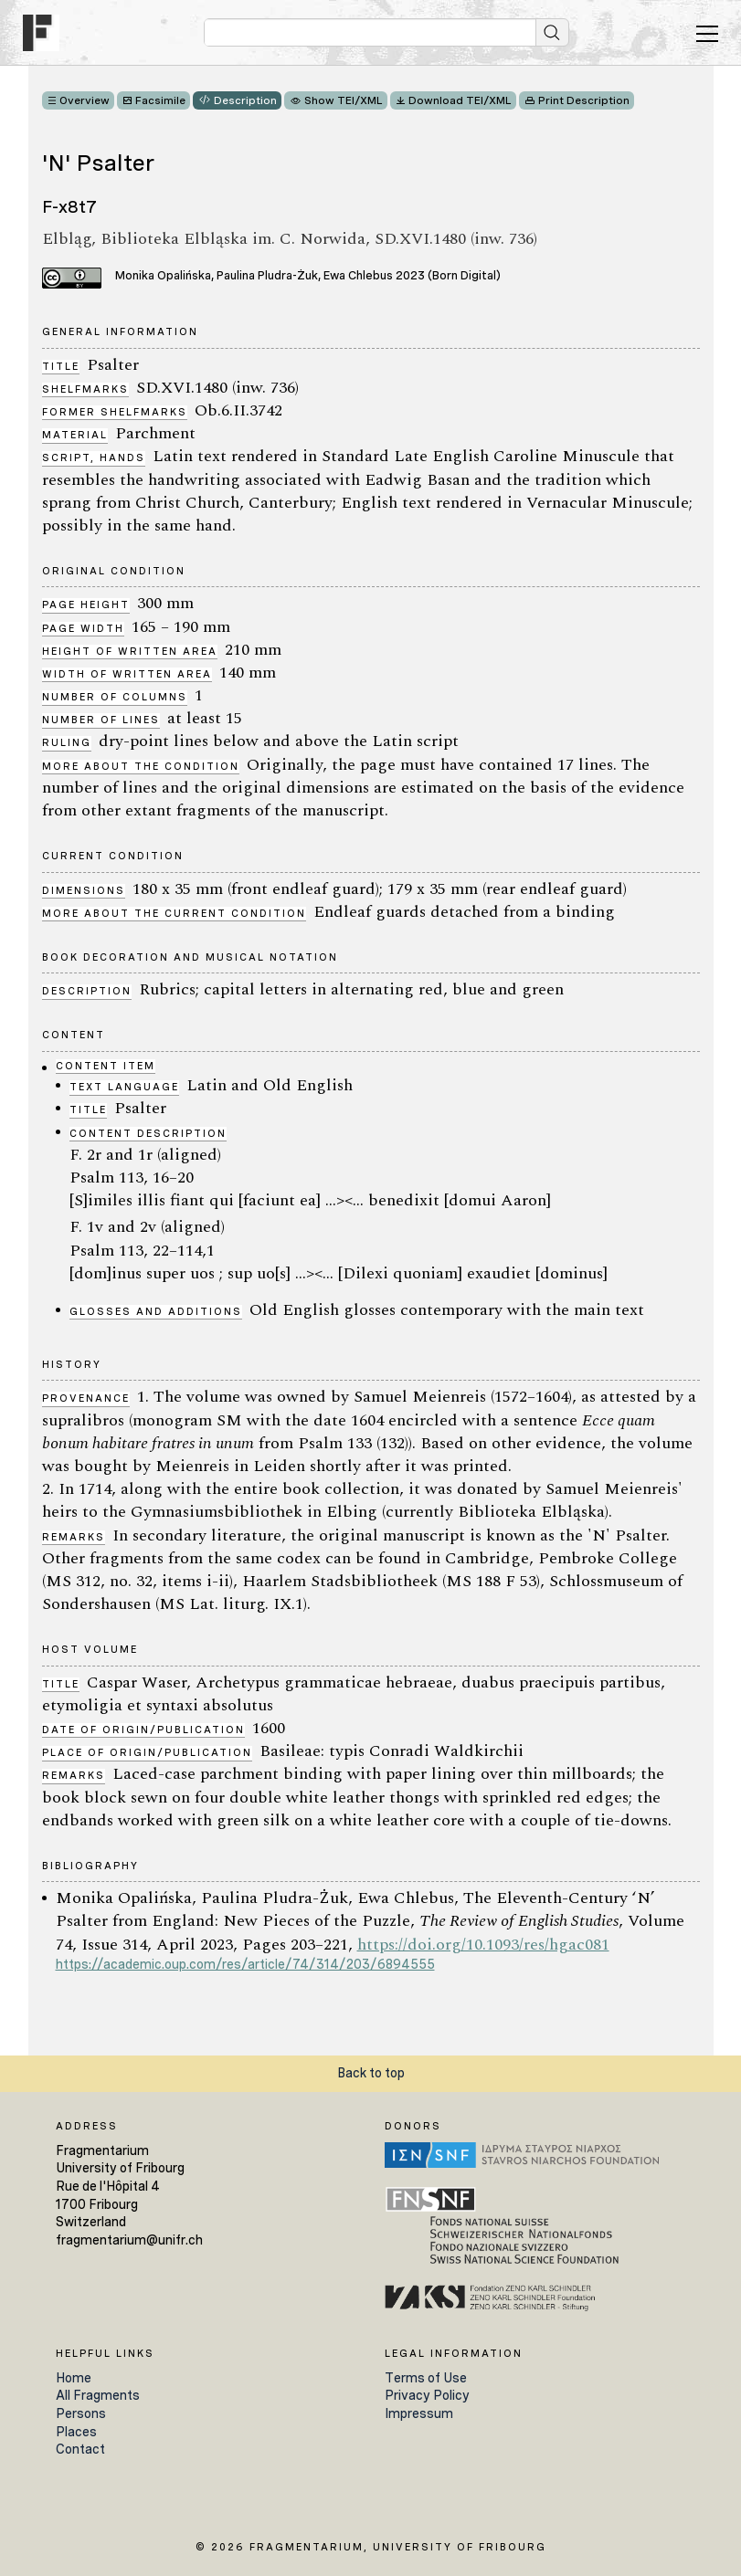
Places (76, 2431)
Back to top (371, 2073)
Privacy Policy (427, 2395)
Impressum (419, 2413)
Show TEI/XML (343, 100)
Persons (81, 2413)
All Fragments (98, 2395)
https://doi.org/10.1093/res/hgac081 (483, 1944)
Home (73, 2378)
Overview (84, 100)
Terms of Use (426, 2378)
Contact (80, 2449)
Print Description (584, 100)
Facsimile (160, 100)
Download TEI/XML (460, 100)
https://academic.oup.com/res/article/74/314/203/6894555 (245, 1964)
